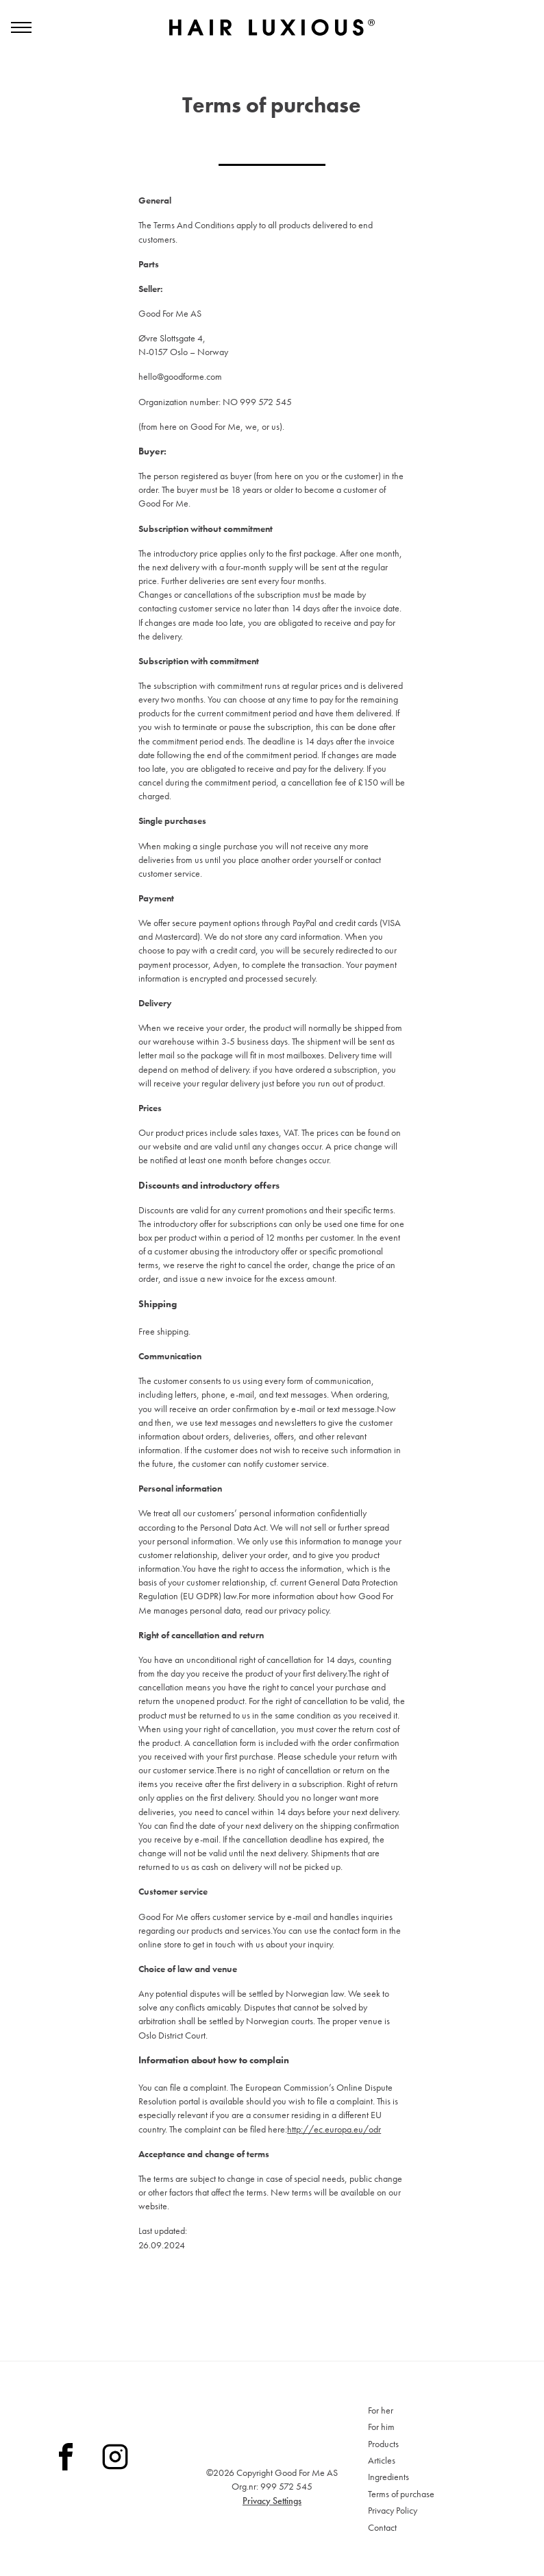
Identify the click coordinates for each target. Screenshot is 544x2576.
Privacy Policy (392, 2510)
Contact (382, 2527)
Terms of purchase (401, 2494)
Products (383, 2444)
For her (380, 2410)
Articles (381, 2460)
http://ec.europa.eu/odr (334, 2149)
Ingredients (388, 2476)
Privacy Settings (272, 2500)
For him (381, 2426)
